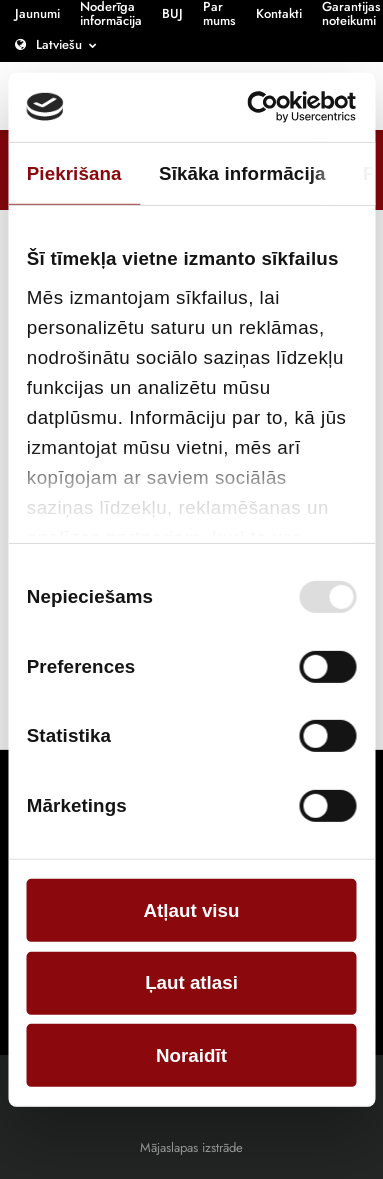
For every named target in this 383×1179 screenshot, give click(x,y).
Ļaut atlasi (191, 982)
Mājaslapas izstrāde (191, 1147)
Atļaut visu (192, 910)
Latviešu (59, 44)
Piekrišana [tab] (74, 172)
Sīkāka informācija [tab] (242, 172)
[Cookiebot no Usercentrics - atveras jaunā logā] (272, 107)
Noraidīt (191, 1055)
